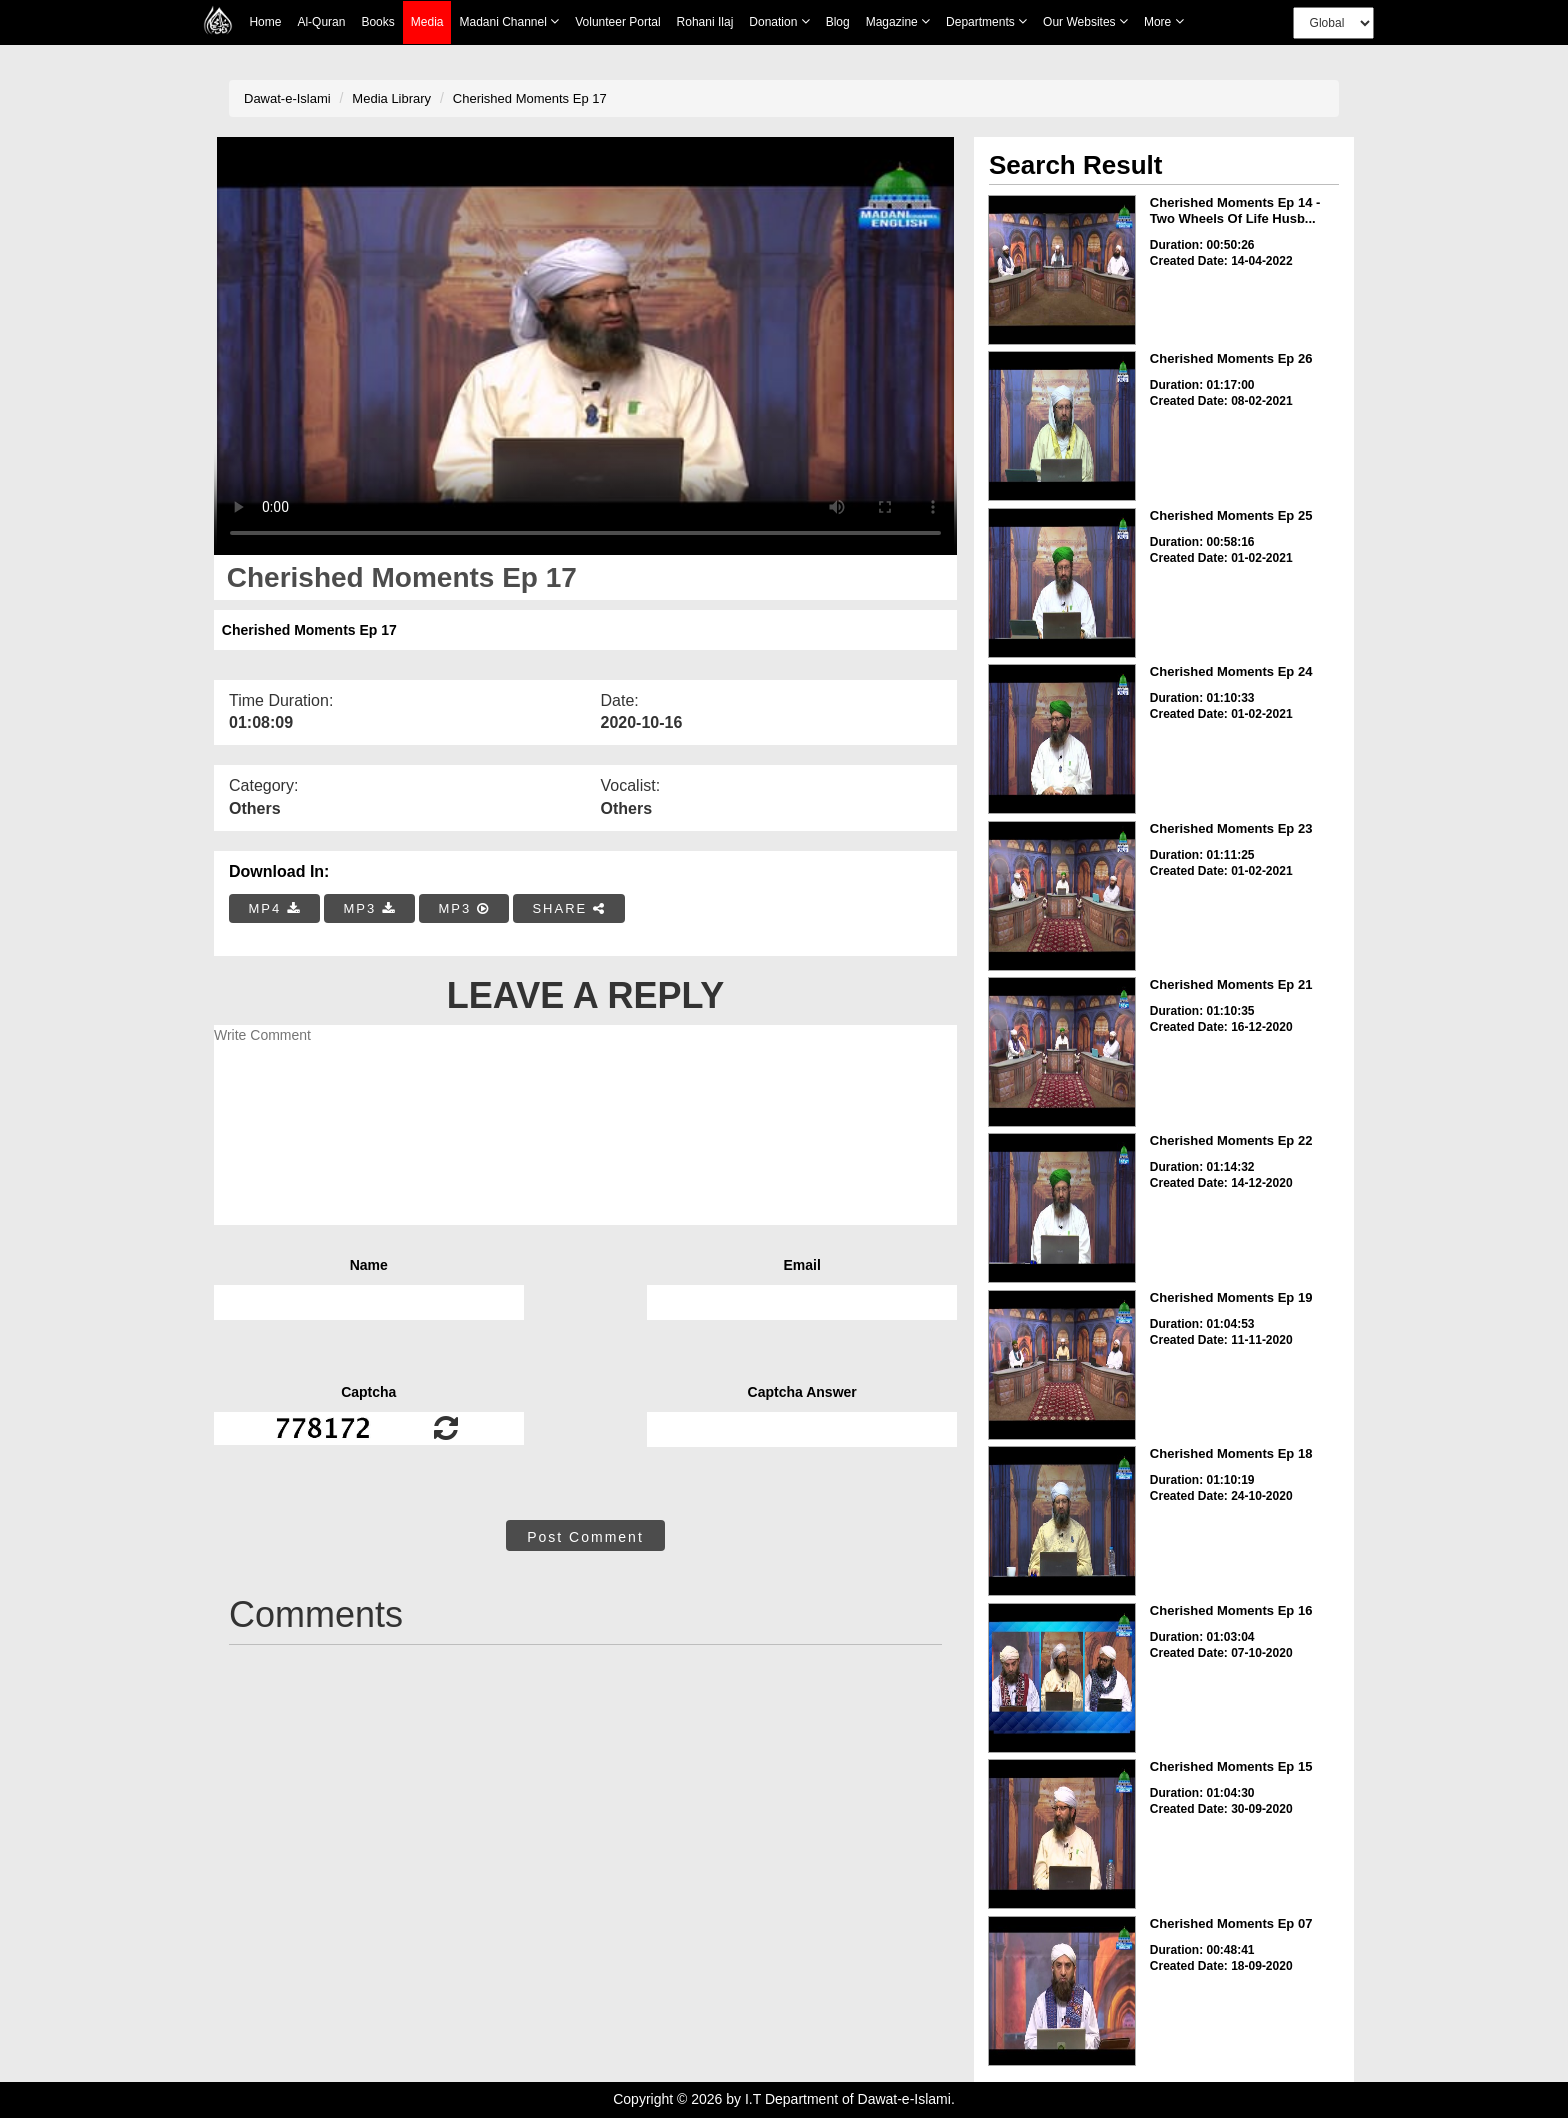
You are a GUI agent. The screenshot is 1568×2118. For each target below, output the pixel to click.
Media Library (391, 98)
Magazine (898, 21)
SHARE (568, 908)
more (1164, 21)
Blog (838, 22)
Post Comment (585, 1537)
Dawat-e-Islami (287, 98)
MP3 (369, 908)
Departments (986, 21)
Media (427, 22)
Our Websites (1085, 21)
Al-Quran (321, 22)
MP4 (275, 908)
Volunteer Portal (617, 22)
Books (377, 22)
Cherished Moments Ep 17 (530, 98)
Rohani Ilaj (705, 22)
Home (265, 22)
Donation (779, 21)
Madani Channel (509, 21)
